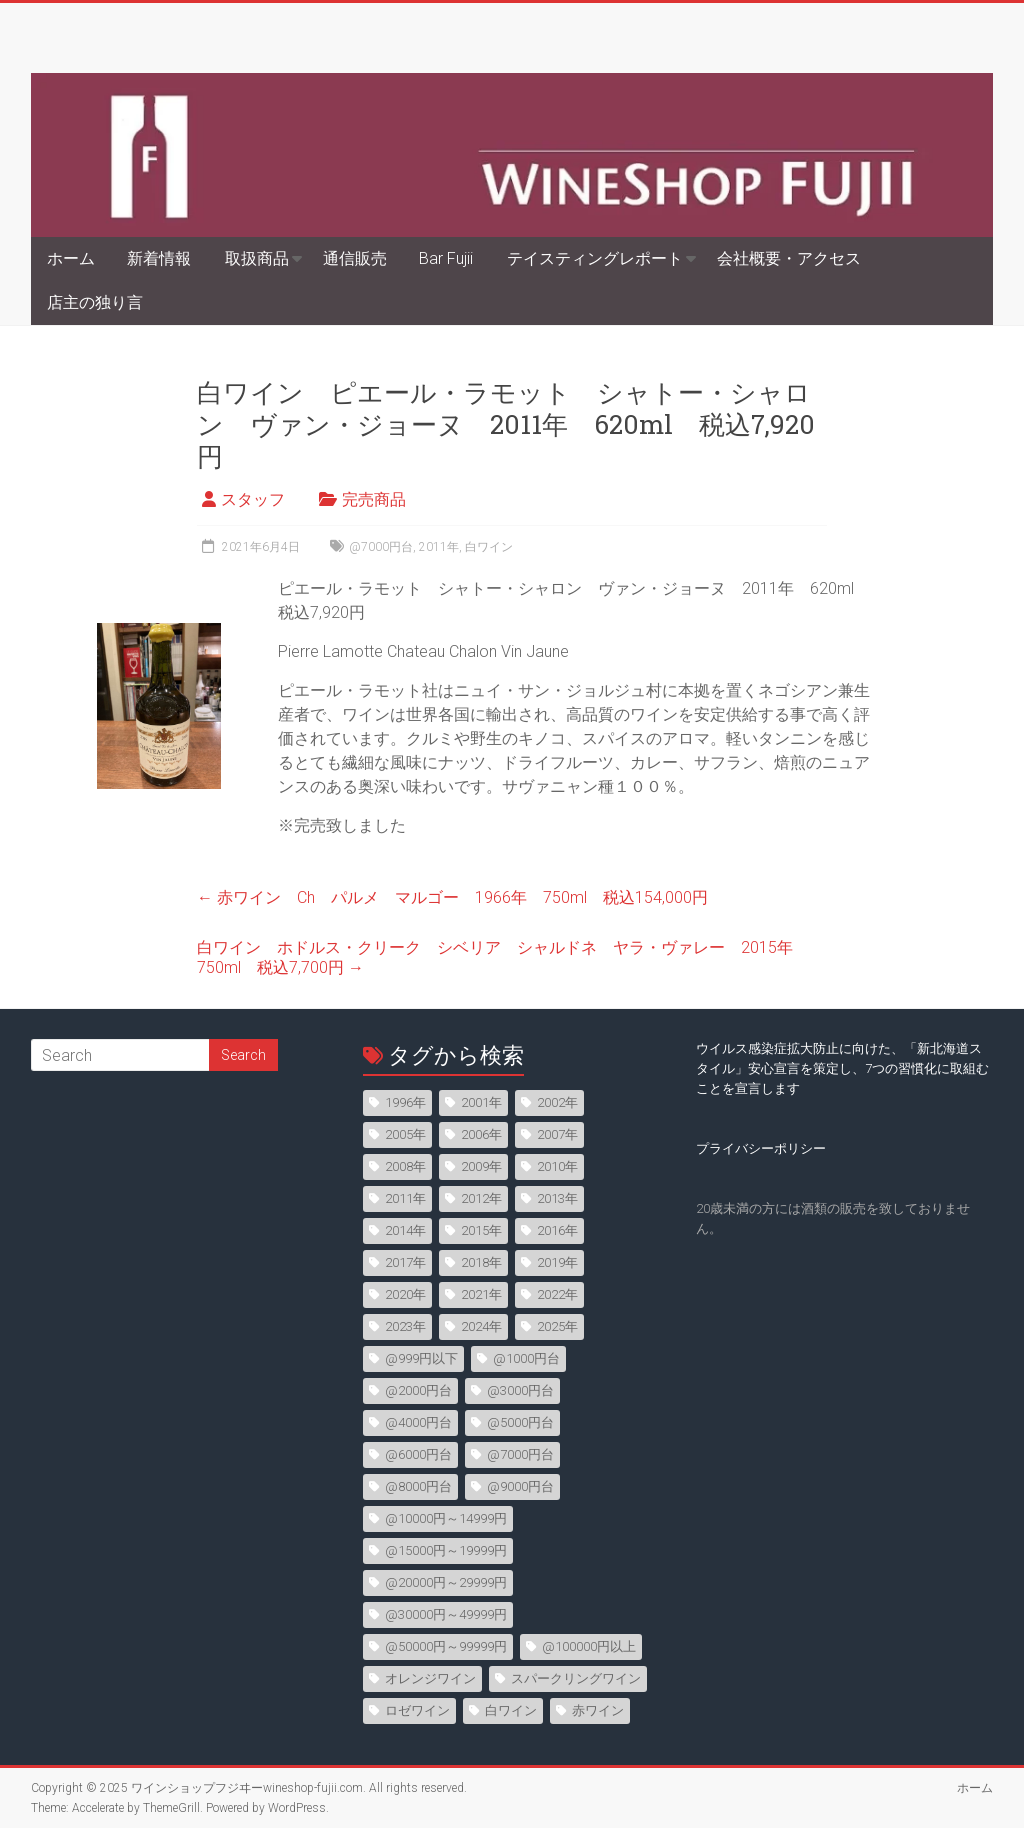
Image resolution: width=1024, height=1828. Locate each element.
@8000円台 (418, 1486)
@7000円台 (381, 547)
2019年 (557, 1262)
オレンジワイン (430, 1678)
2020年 (405, 1294)
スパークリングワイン (576, 1678)
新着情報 (159, 258)
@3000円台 (520, 1390)
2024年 (481, 1326)
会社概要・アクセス (789, 258)
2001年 (481, 1102)
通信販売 (355, 258)
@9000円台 (520, 1486)
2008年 (405, 1166)
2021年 (481, 1294)
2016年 (557, 1230)
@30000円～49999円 (446, 1614)
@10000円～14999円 (446, 1518)
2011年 (439, 547)
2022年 (557, 1294)
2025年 (557, 1326)
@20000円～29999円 (446, 1582)
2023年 (405, 1326)
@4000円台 (418, 1422)
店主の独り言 (95, 302)
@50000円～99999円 (446, 1646)
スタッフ (253, 499)
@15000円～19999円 (446, 1550)
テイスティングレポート (595, 258)
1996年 (405, 1102)
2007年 (557, 1134)
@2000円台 (418, 1390)
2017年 (405, 1262)
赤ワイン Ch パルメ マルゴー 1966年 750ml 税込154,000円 (452, 897)
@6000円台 (418, 1454)
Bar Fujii (446, 258)
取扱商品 (257, 258)
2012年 (481, 1198)
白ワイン (489, 547)
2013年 (557, 1198)
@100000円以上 (589, 1646)
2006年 (481, 1134)
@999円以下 (421, 1358)
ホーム (71, 258)
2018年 (481, 1262)
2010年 (557, 1166)
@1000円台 (526, 1358)
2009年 (481, 1166)
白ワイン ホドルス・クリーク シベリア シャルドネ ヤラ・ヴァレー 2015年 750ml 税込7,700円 (503, 957)
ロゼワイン (417, 1710)
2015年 (481, 1230)
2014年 (405, 1230)
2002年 (557, 1102)
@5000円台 (520, 1422)
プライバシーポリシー (761, 1148)
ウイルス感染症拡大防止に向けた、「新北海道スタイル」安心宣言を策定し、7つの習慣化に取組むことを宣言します (842, 1068)
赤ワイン (598, 1710)
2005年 (405, 1134)
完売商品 (374, 499)
